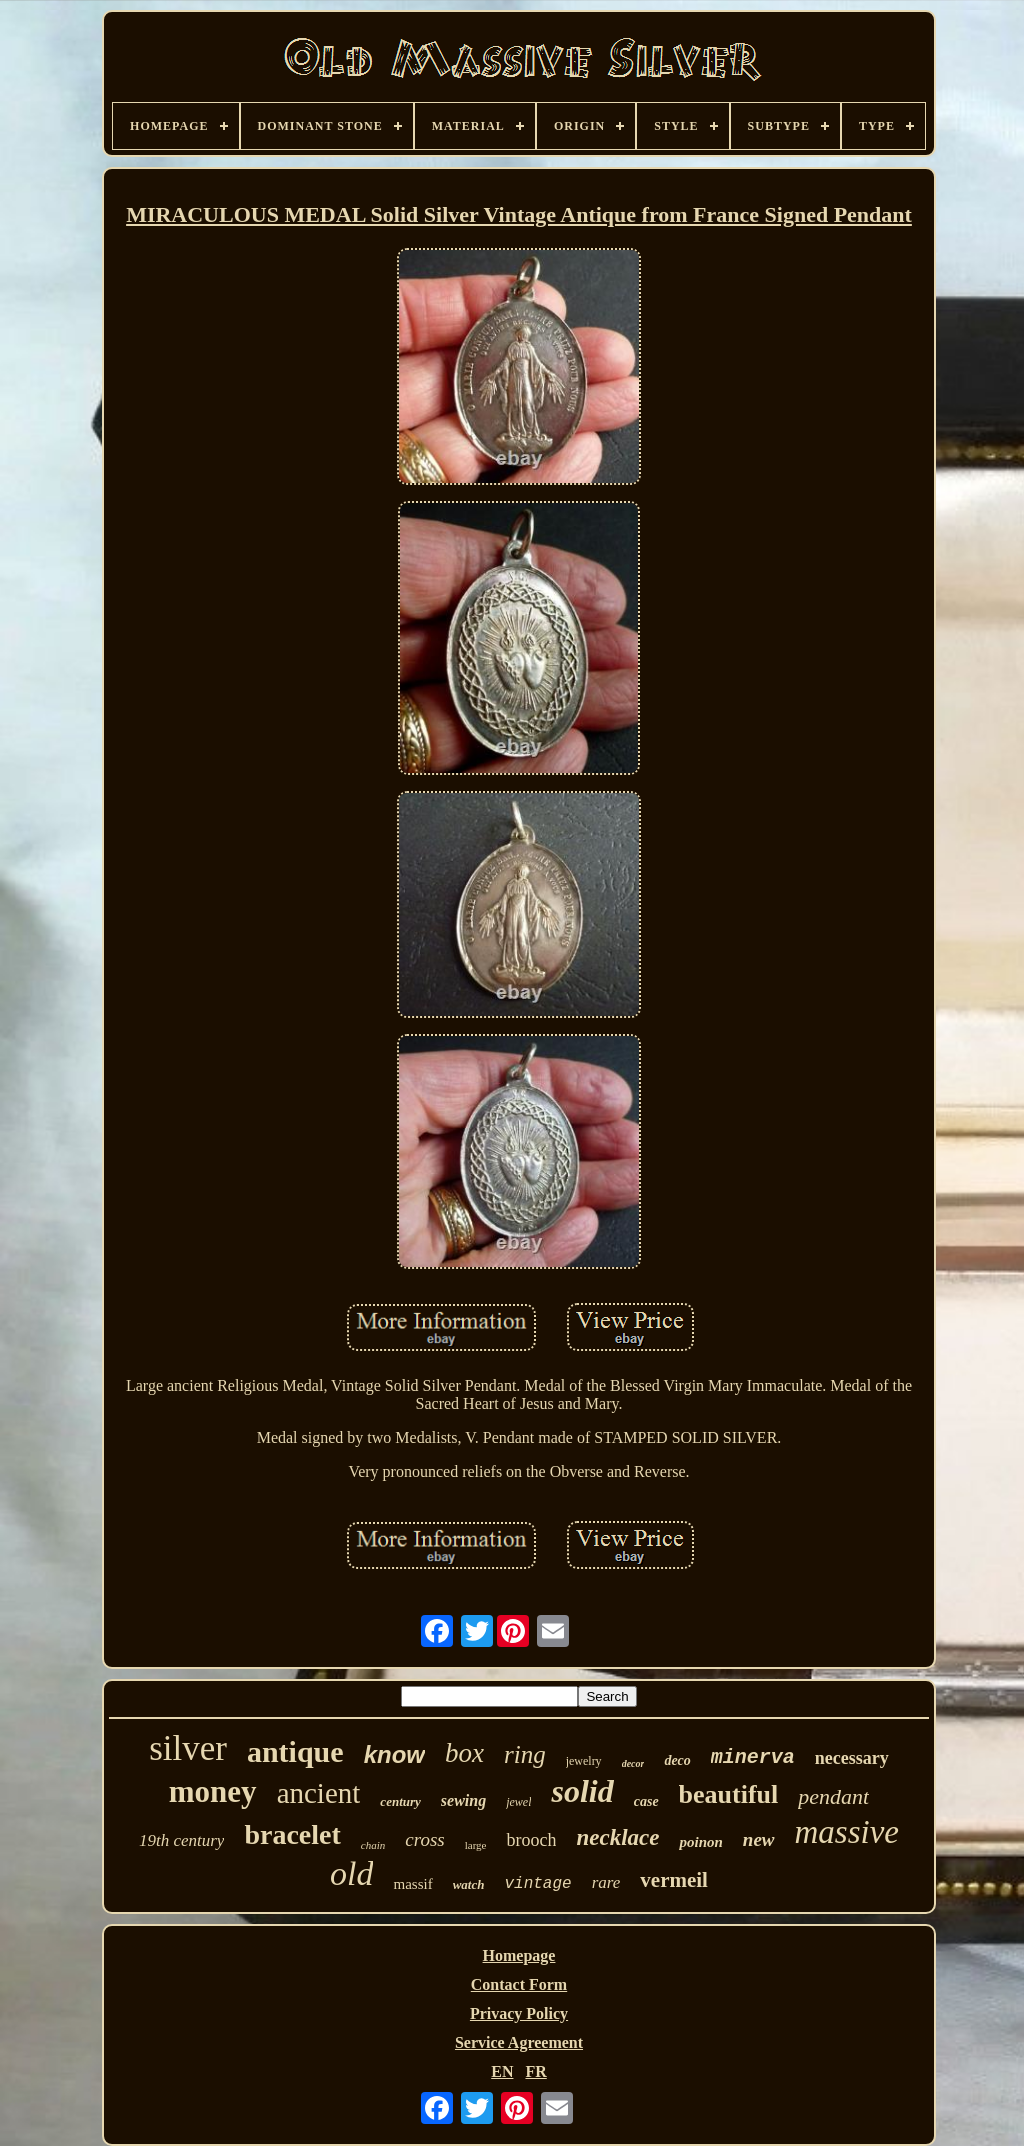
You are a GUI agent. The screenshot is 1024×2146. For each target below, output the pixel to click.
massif (412, 1884)
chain (373, 1845)
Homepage (519, 1955)
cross (424, 1839)
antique (295, 1751)
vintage (537, 1884)
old (351, 1873)
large (476, 1845)
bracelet (292, 1834)
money (213, 1791)
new (759, 1839)
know (394, 1754)
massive (847, 1832)
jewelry (584, 1761)
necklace (617, 1837)
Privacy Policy (519, 2013)
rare (606, 1882)
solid (582, 1791)
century (400, 1801)
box (464, 1753)
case (646, 1801)
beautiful (729, 1794)
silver (188, 1748)
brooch (531, 1840)
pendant (833, 1796)
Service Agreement (519, 2042)
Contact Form (519, 1984)
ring (525, 1754)
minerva (753, 1757)
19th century (181, 1840)
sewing (463, 1800)
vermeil (674, 1880)
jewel (518, 1802)
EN (502, 2071)
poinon (700, 1842)
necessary (852, 1758)
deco (677, 1760)
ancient (319, 1793)
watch (469, 1884)
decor (633, 1763)
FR (535, 2071)
